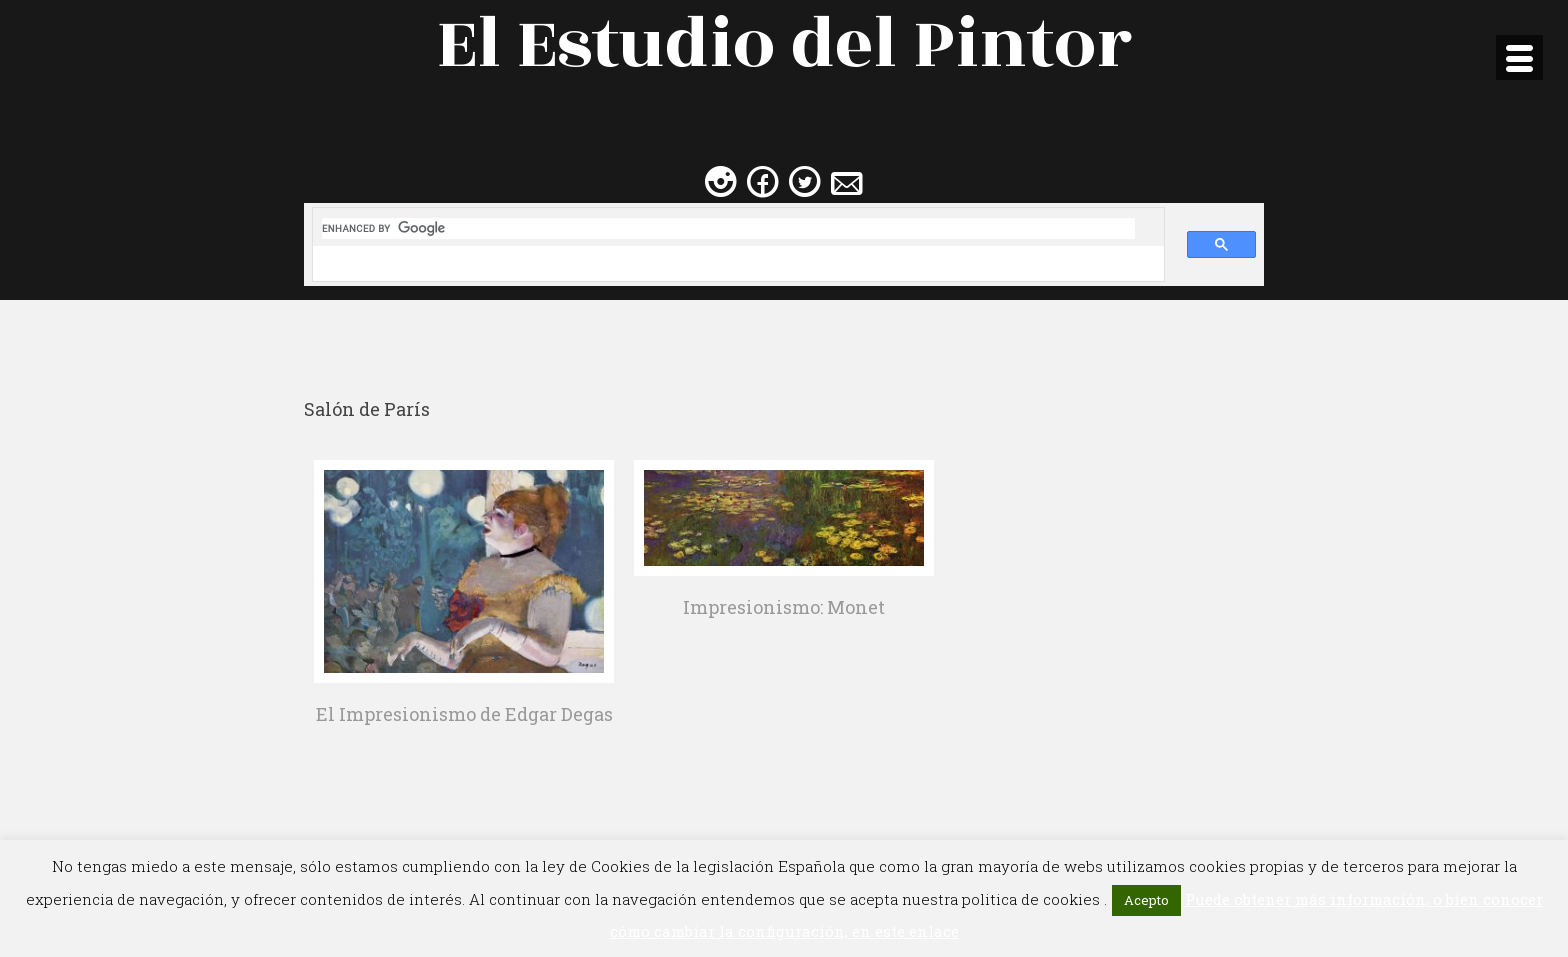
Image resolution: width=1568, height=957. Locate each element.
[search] (728, 228)
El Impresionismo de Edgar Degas (464, 714)
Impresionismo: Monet (784, 607)
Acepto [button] (1146, 900)
